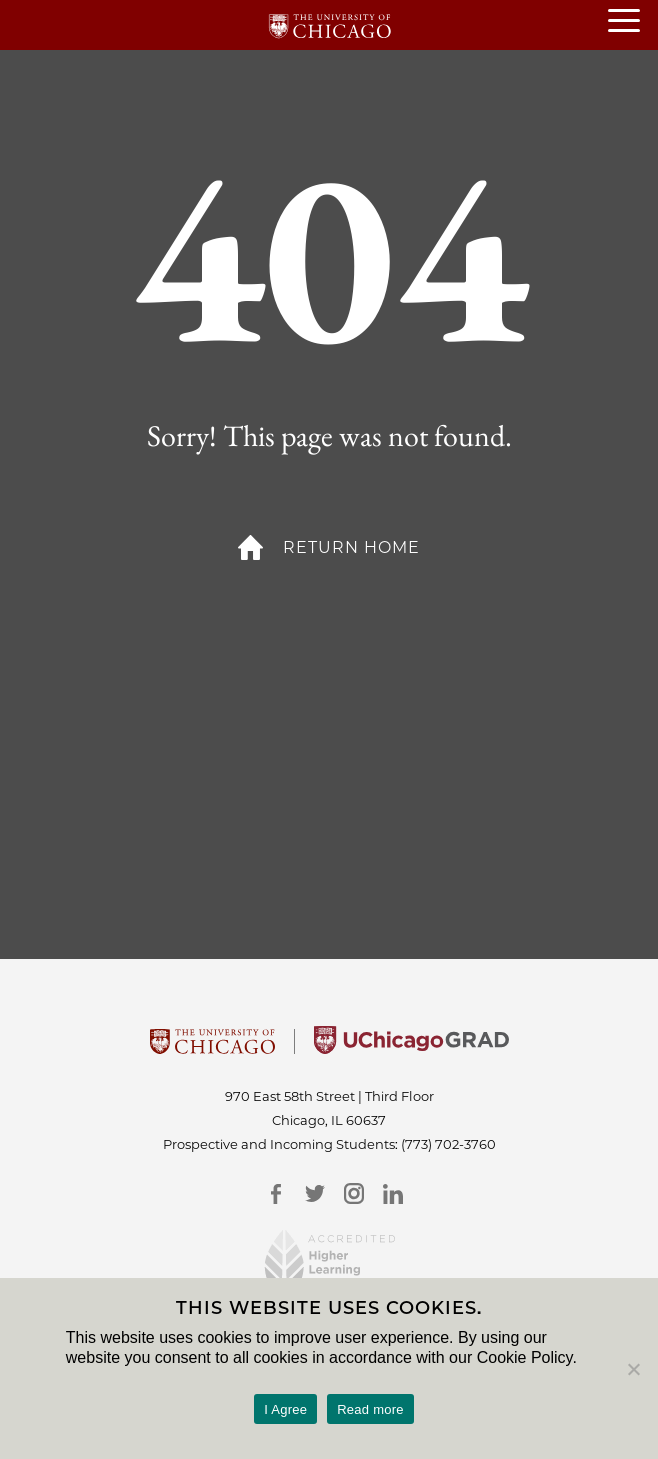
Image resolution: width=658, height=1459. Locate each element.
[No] (633, 1369)
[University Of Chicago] (212, 1048)
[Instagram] (353, 1193)
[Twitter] (314, 1193)
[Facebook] (275, 1193)
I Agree (285, 1409)
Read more (370, 1409)
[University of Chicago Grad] (411, 1048)
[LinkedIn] (392, 1193)
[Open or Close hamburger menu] (633, 22)
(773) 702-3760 (448, 1144)
